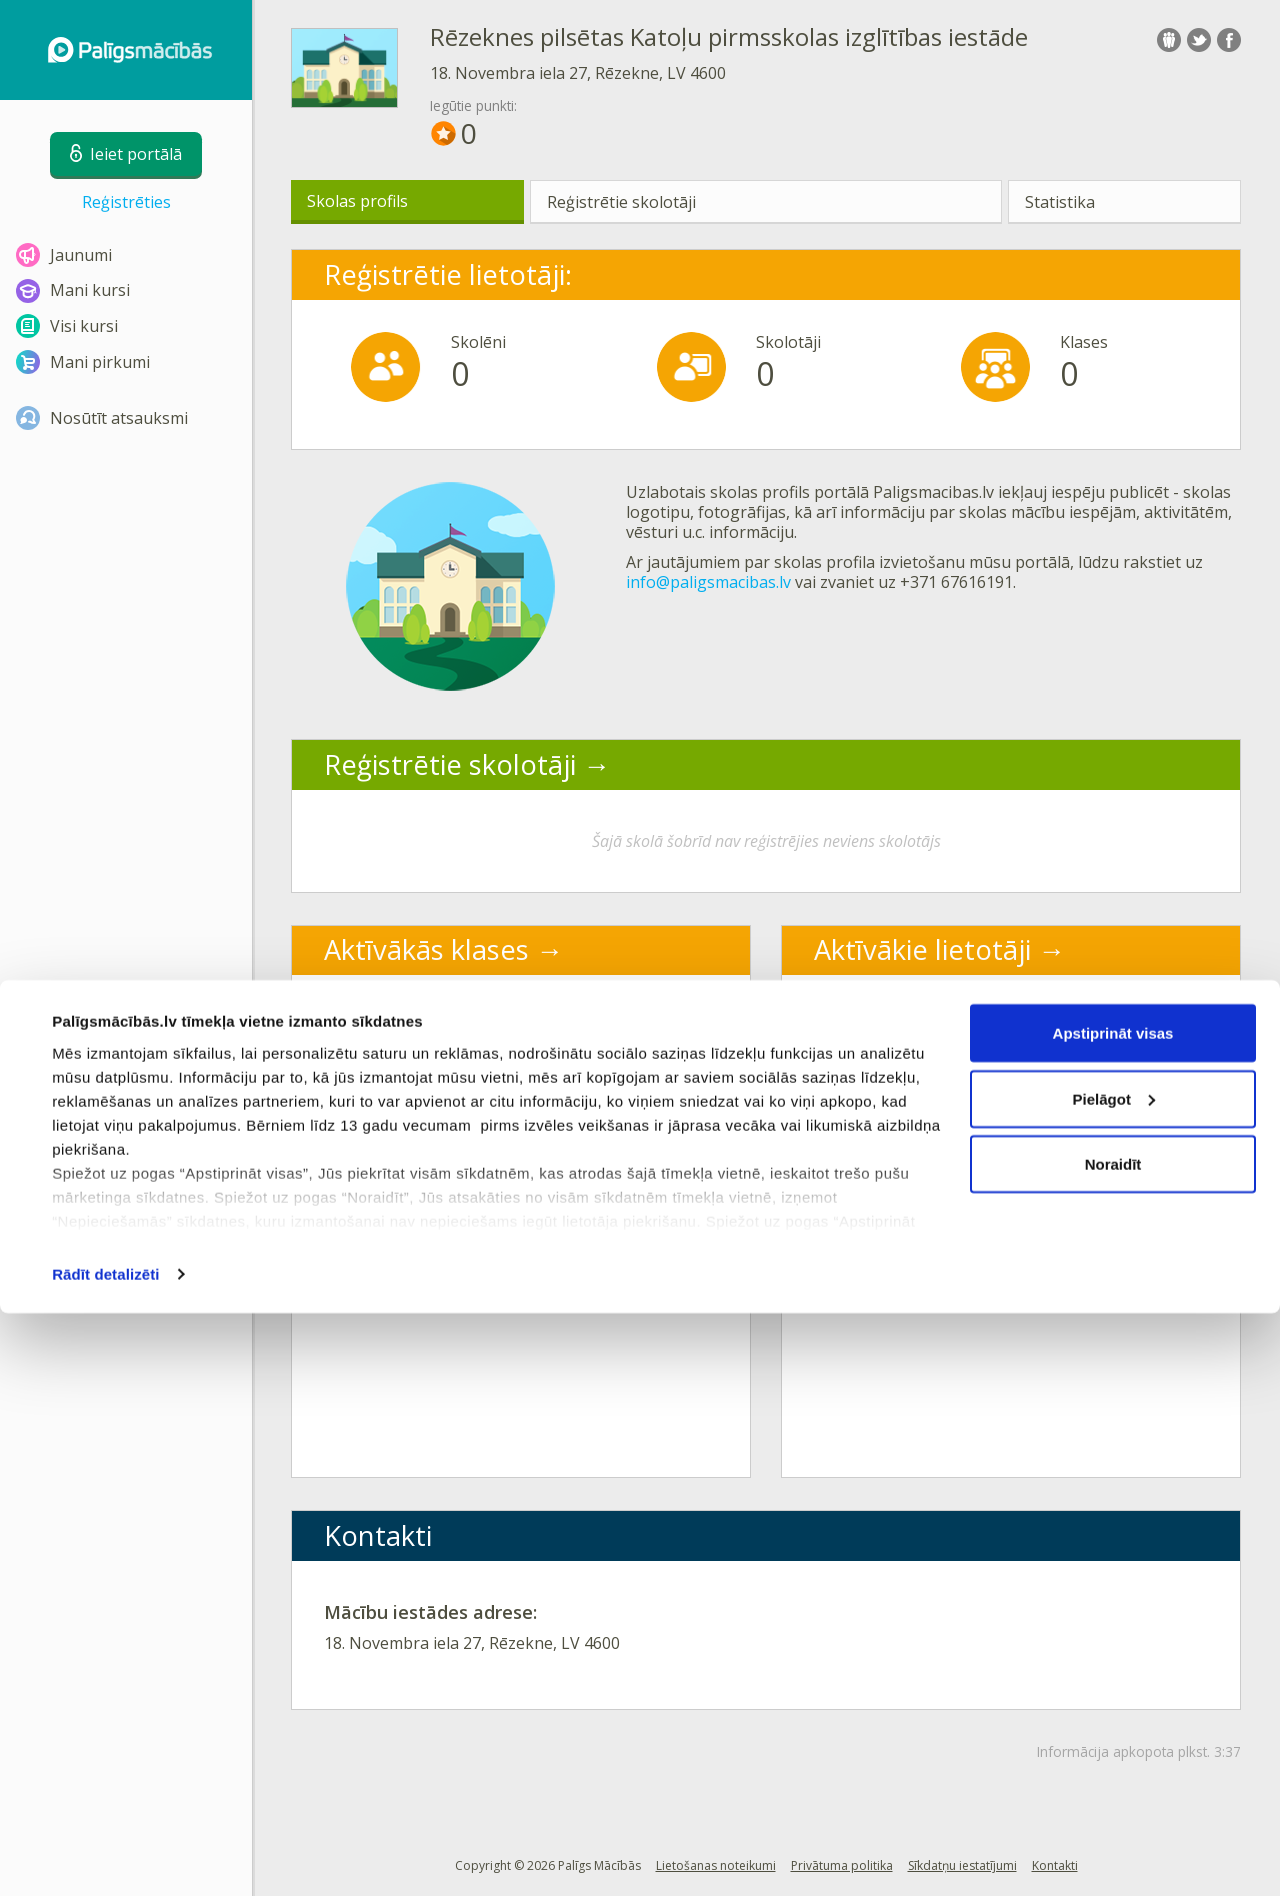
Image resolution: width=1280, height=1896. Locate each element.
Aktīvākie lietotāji (922, 949)
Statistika (1060, 202)
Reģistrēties (126, 202)
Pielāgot (1114, 1681)
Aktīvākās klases (426, 949)
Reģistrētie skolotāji (621, 202)
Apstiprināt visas (1113, 1615)
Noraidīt (1113, 1746)
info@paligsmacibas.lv (708, 582)
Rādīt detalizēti (105, 1856)
